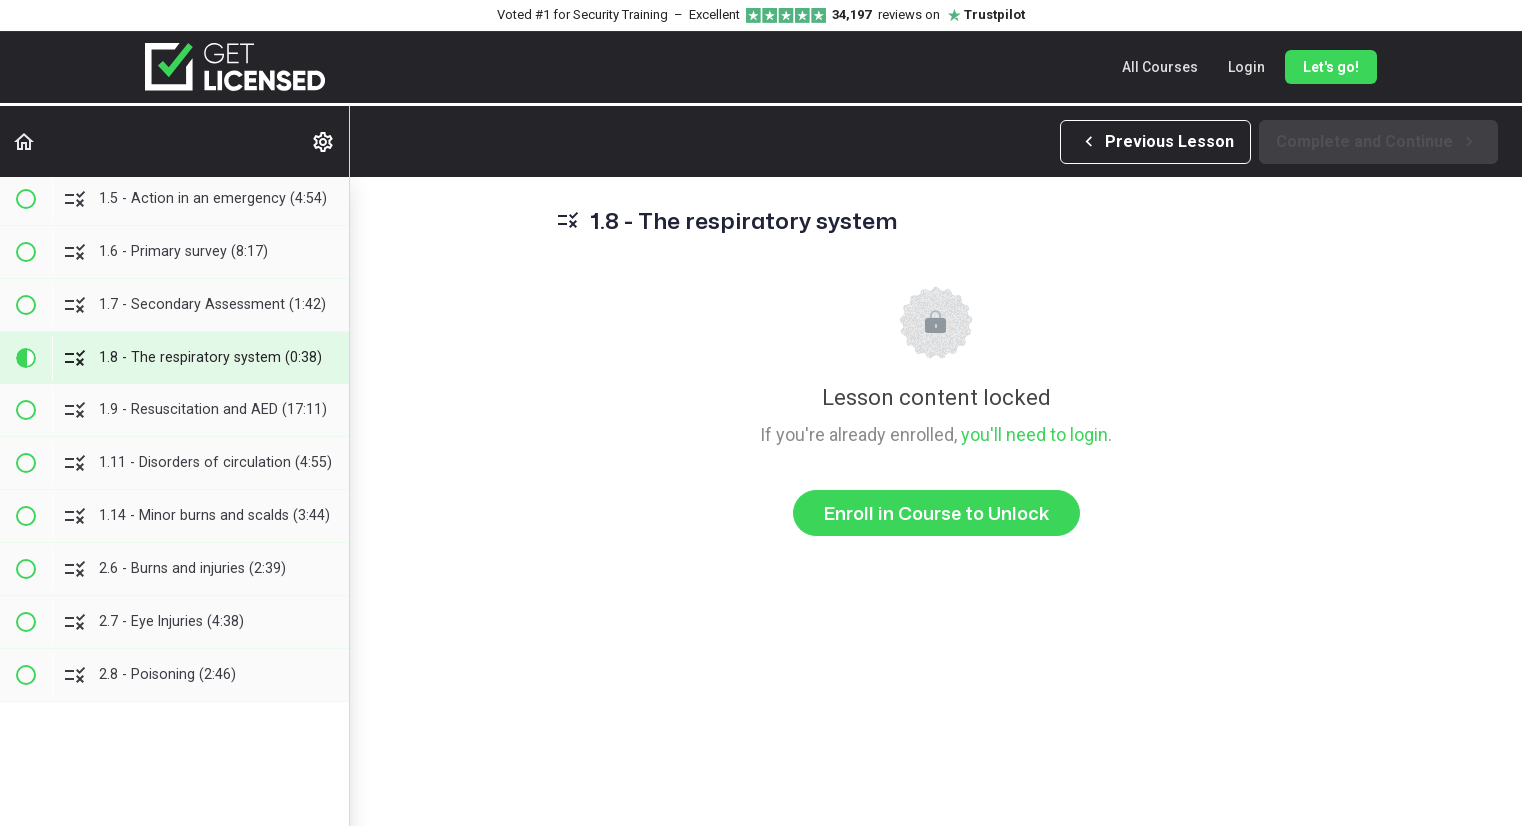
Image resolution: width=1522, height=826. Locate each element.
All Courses (1160, 67)
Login (1246, 67)
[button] (25, 141)
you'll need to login (1034, 434)
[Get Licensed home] (235, 67)
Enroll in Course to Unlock (936, 513)
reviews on (928, 15)
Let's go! (1331, 67)
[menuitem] (324, 141)
